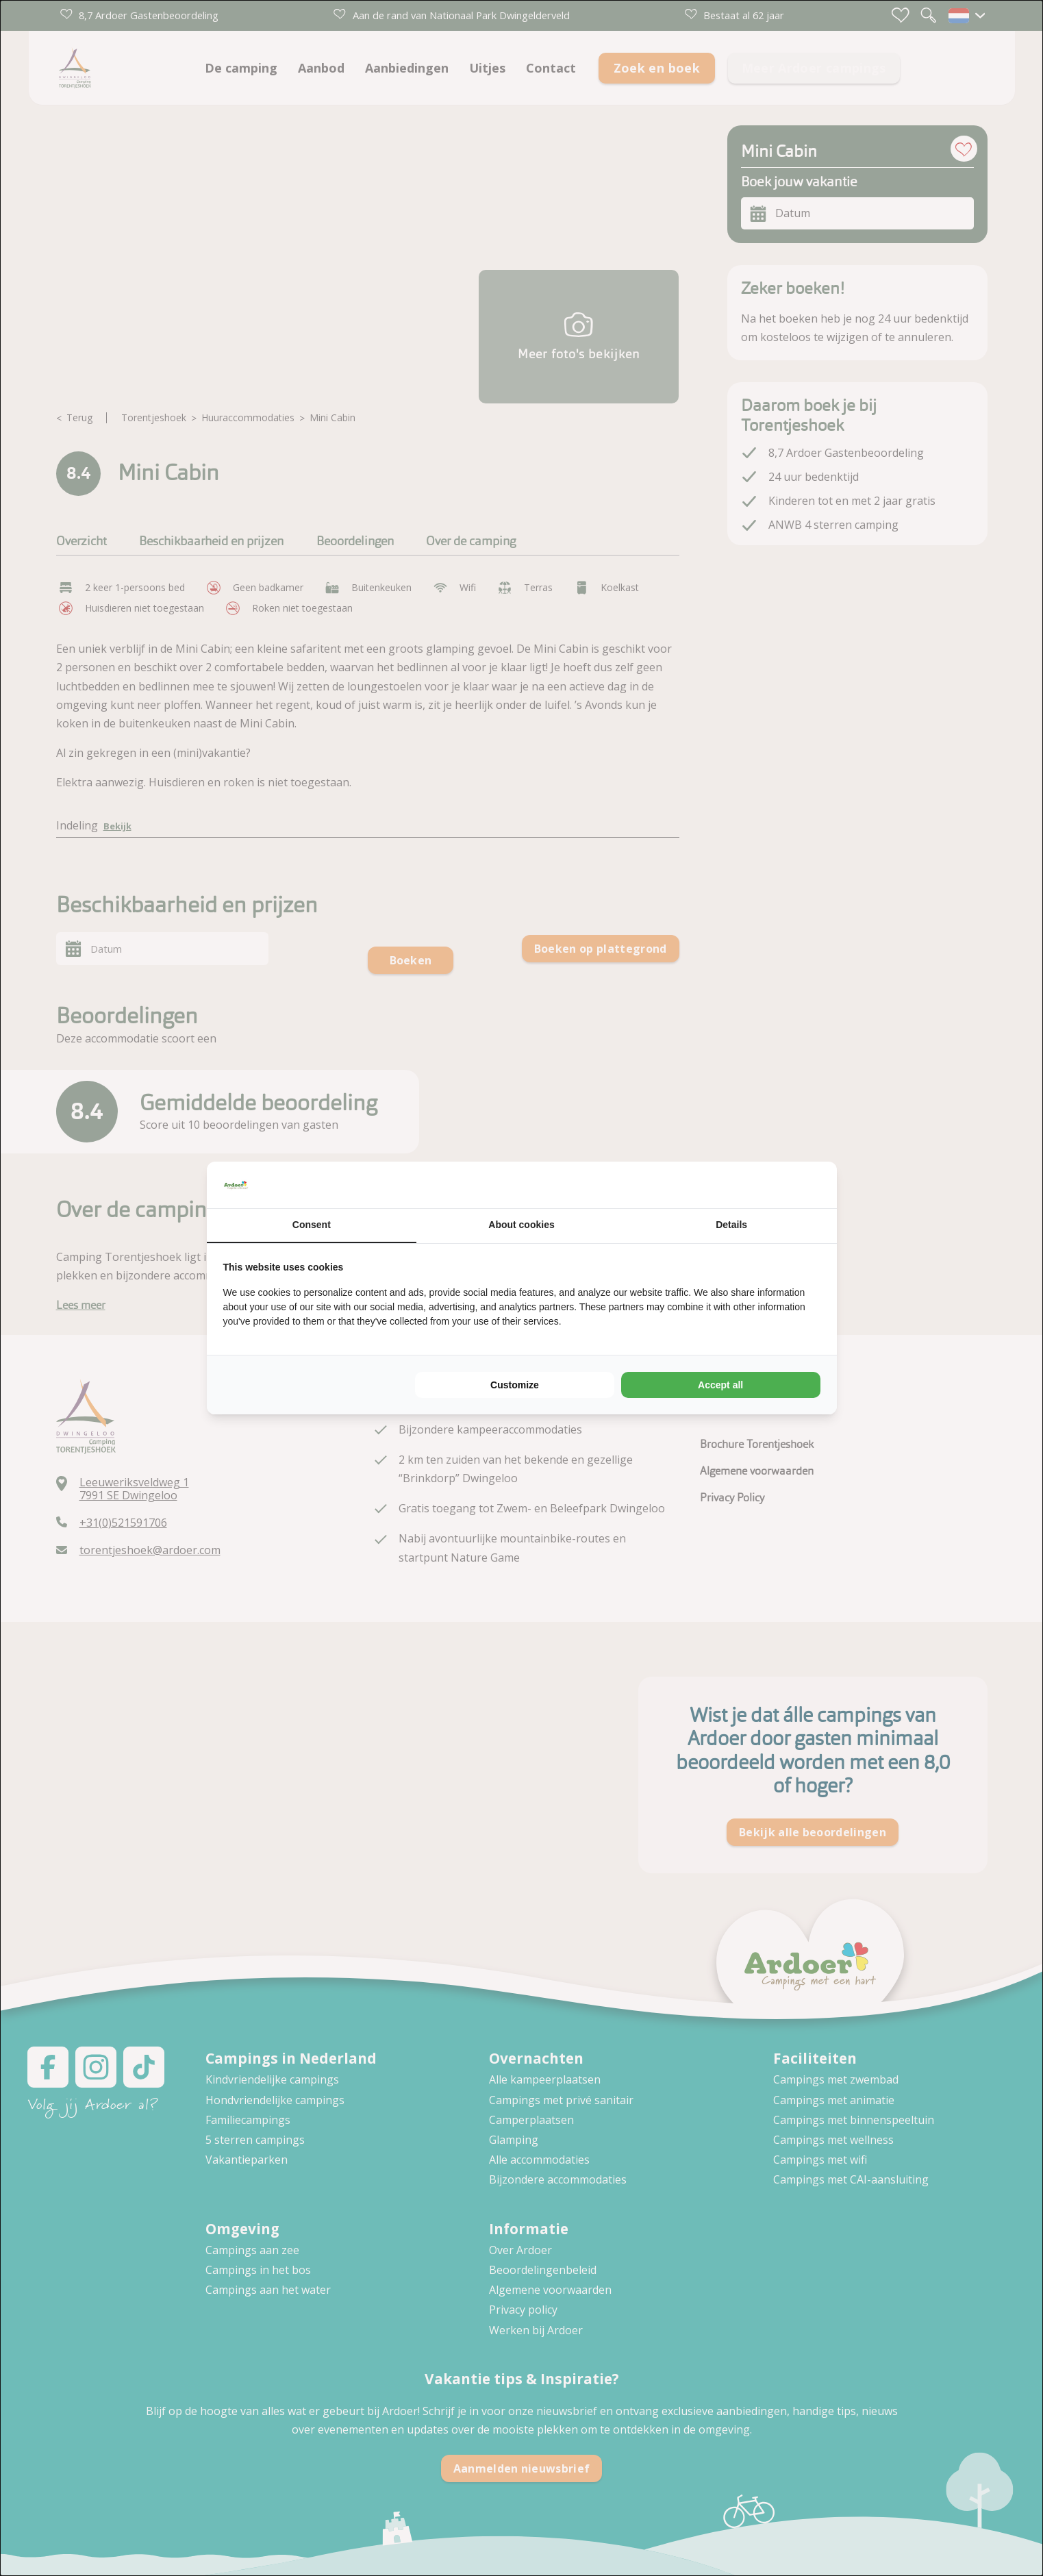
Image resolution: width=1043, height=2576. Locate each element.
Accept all (720, 1384)
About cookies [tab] (521, 1224)
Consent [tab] (311, 1224)
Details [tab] (731, 1224)
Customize (514, 1384)
